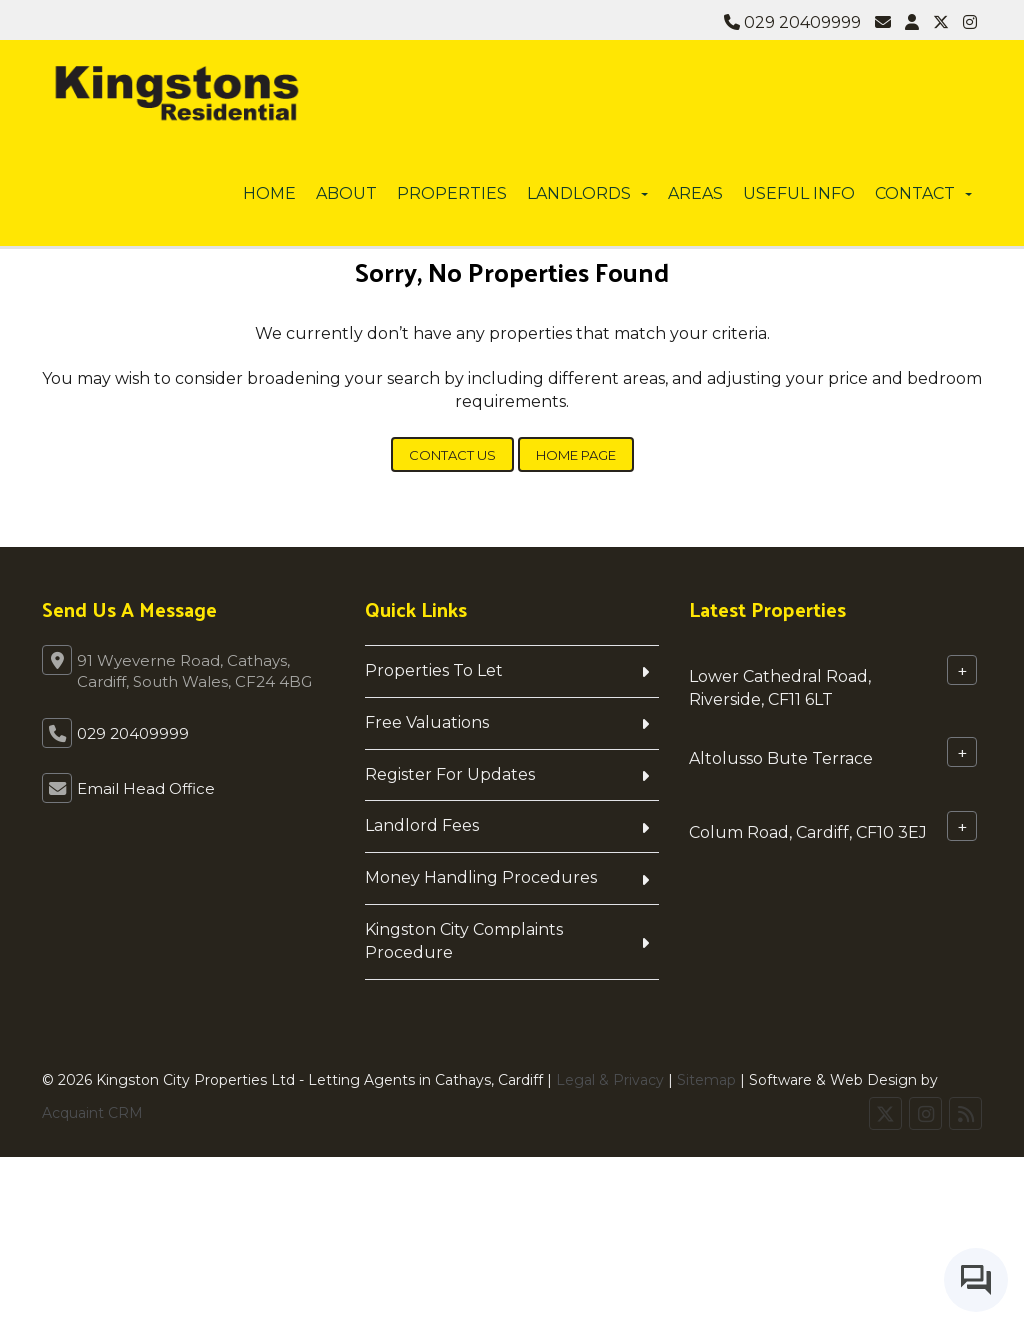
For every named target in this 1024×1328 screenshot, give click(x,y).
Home (269, 193)
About (346, 193)
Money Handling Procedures (481, 877)
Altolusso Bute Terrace (781, 757)
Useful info (799, 193)
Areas (695, 193)
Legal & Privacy (610, 1080)
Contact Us (452, 455)
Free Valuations (427, 722)
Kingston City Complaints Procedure (464, 941)
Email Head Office (146, 788)
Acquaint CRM (92, 1113)
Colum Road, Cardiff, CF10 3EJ (808, 831)
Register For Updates (450, 774)
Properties (452, 193)
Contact (923, 193)
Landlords (587, 193)
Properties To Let (434, 670)
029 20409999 (792, 22)
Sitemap (706, 1080)
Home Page (576, 455)
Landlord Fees (422, 825)
